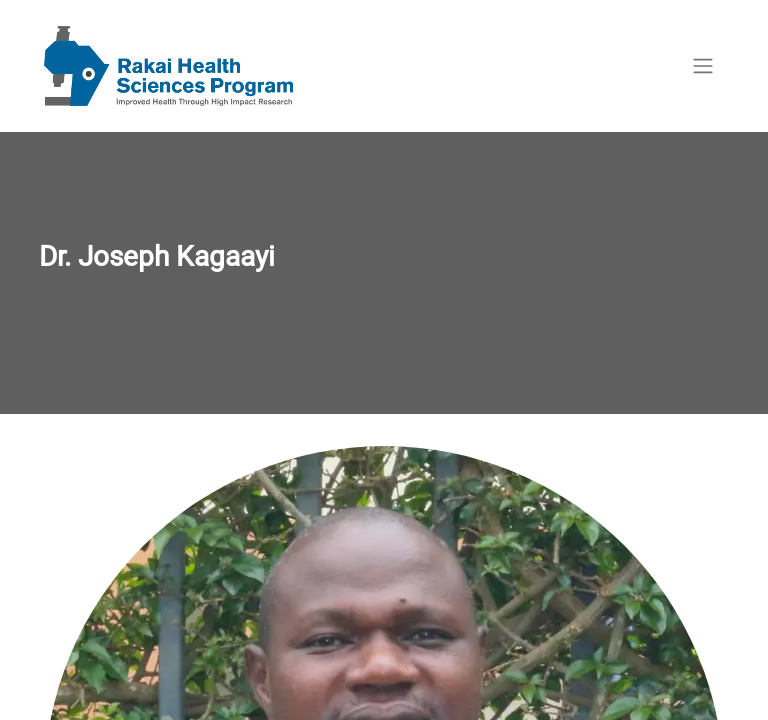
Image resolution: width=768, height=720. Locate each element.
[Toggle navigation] (703, 66)
